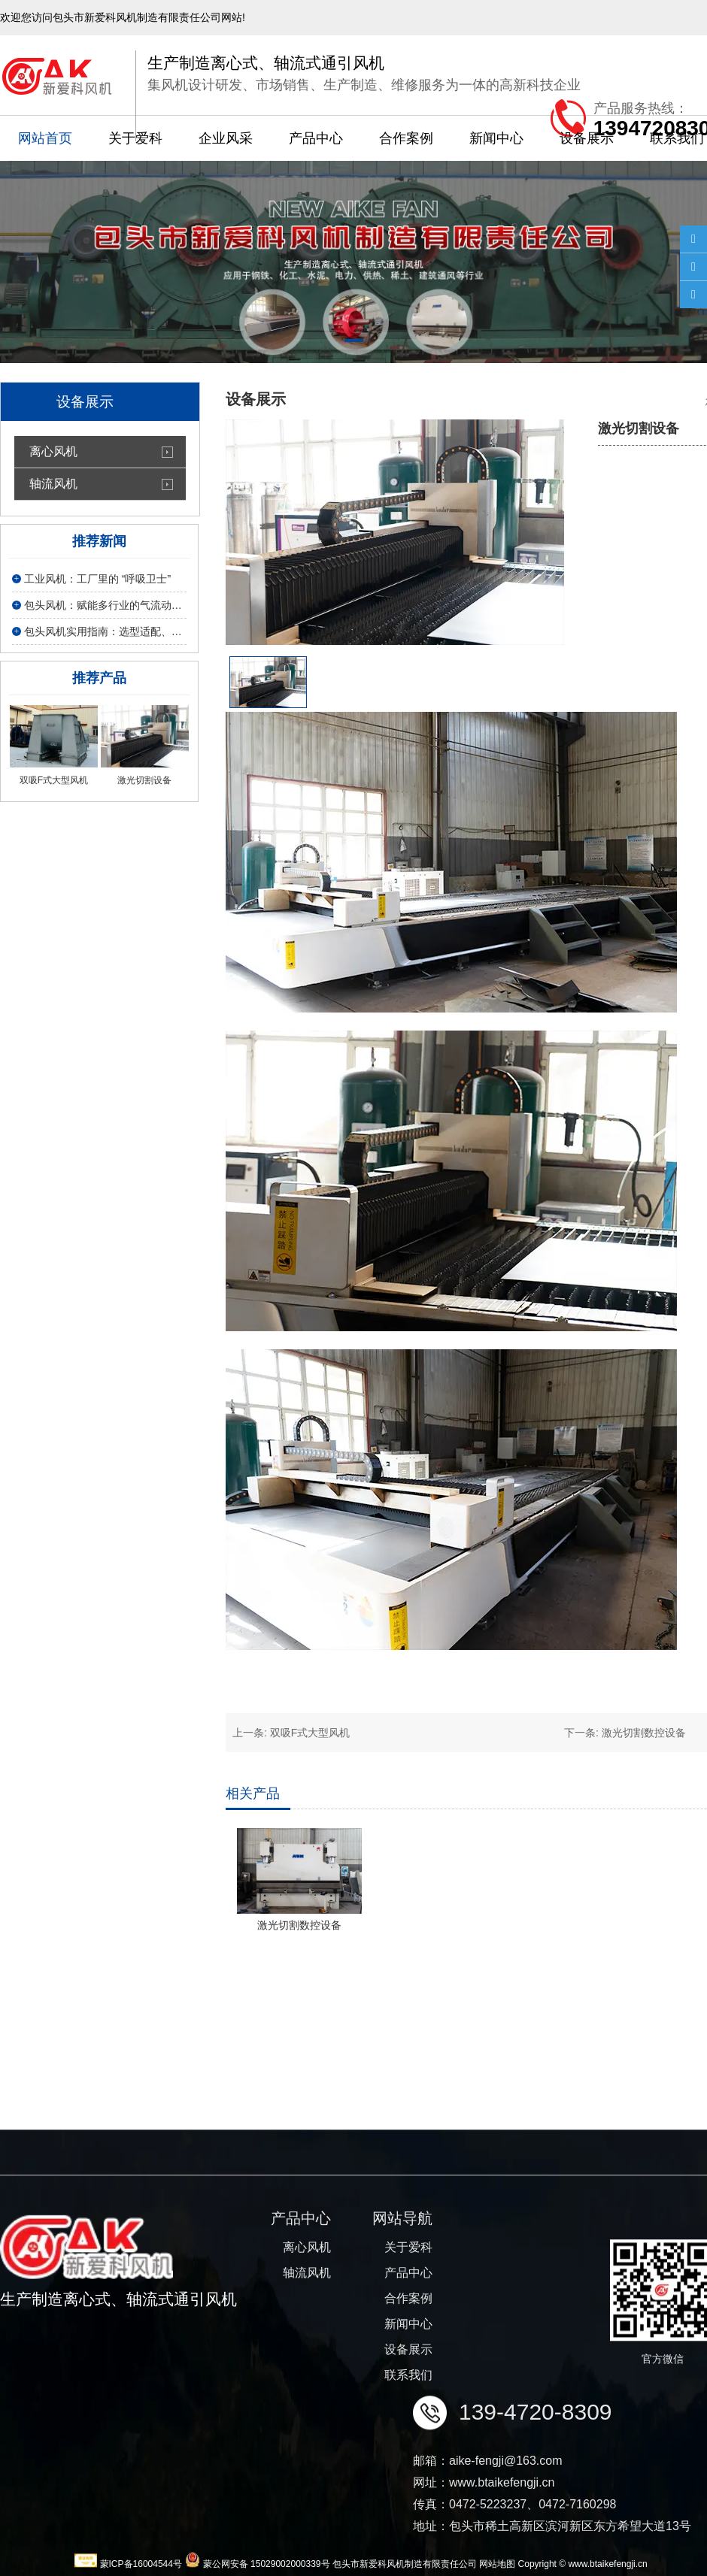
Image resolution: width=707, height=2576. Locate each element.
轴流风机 (53, 483)
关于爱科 (135, 138)
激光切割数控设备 (644, 1733)
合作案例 (406, 138)
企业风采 (226, 138)
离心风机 (53, 451)
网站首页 (45, 138)
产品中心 (316, 138)
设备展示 (587, 138)
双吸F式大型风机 (310, 1733)
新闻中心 (496, 138)
